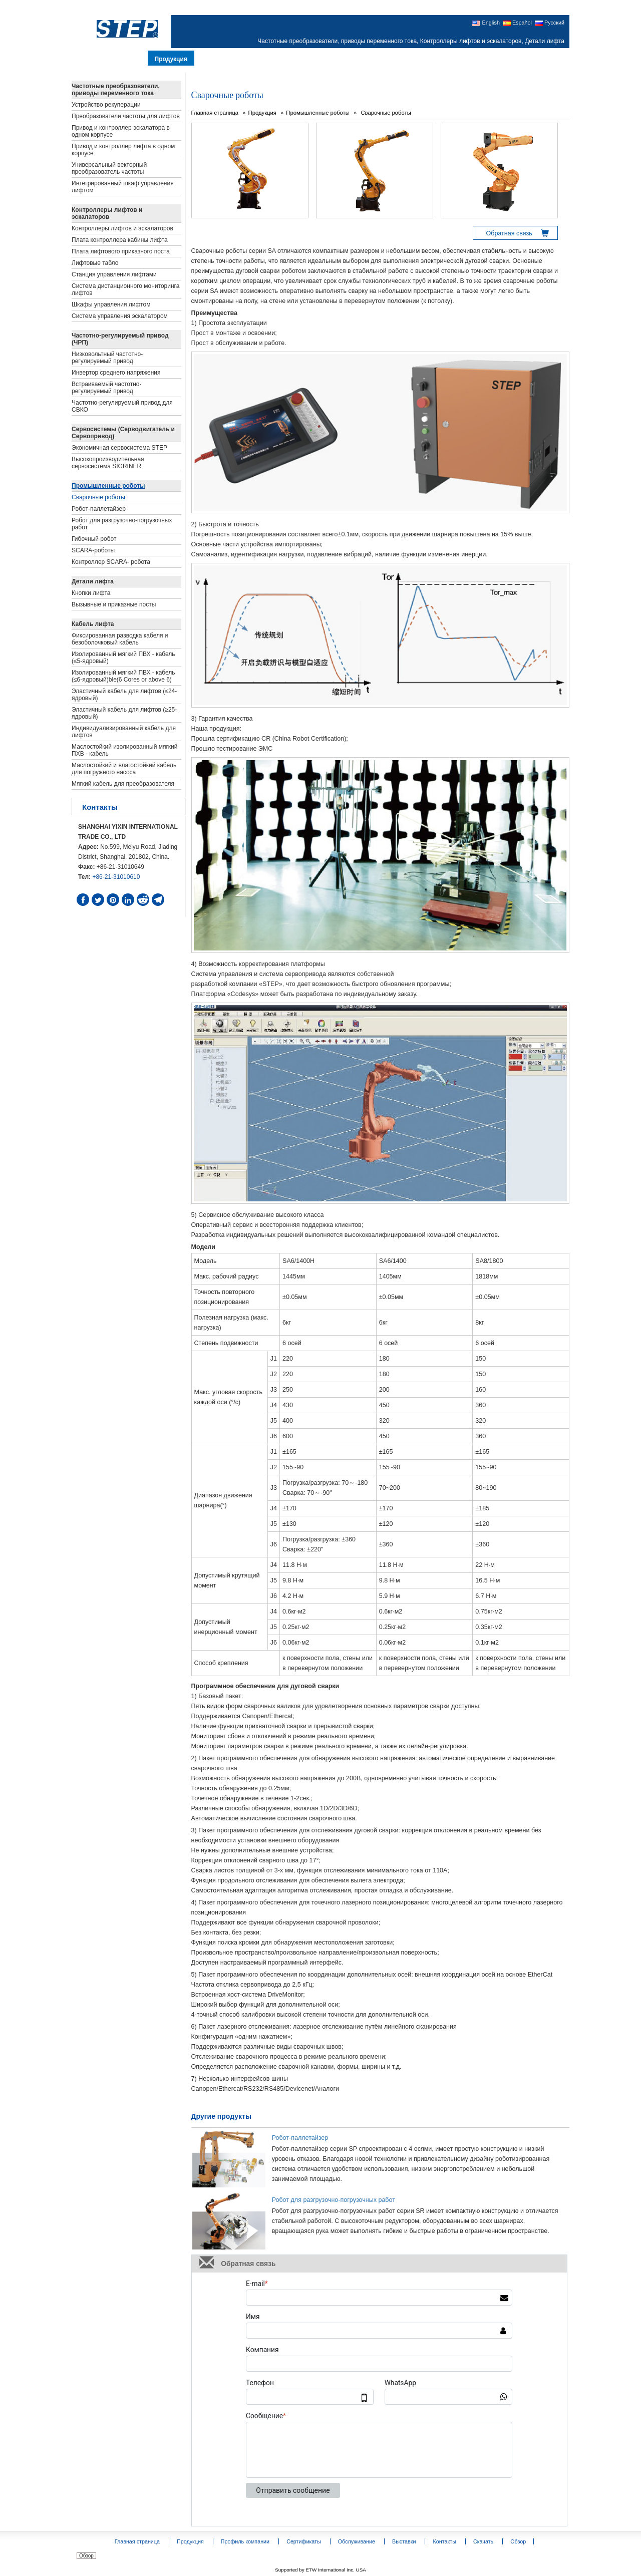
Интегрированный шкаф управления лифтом (123, 187)
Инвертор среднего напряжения (116, 372)
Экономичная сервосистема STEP (119, 447)
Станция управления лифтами (114, 274)
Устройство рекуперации (106, 104)
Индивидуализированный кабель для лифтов (124, 732)
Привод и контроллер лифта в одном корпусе (123, 150)
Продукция (262, 113)
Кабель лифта (93, 623)
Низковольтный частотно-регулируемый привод (107, 358)
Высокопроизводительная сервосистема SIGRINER (108, 463)
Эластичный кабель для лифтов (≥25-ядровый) (124, 713)
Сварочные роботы (385, 113)
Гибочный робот (94, 538)
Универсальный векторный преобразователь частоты (109, 168)
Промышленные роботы (318, 113)
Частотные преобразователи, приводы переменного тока (116, 90)
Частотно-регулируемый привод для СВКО (122, 406)
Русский (549, 23)
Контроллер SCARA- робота (111, 561)
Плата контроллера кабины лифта (120, 239)
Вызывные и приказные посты (114, 604)
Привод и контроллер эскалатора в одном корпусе (121, 131)
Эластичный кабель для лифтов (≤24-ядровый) (124, 695)
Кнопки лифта (91, 592)
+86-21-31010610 (116, 876)
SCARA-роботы (93, 550)
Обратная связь (509, 233)
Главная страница (215, 113)
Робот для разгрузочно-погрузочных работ (333, 2199)
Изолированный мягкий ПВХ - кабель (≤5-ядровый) (123, 658)
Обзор (86, 2555)
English (485, 23)
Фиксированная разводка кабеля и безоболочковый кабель (120, 639)
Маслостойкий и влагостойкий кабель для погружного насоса (124, 769)
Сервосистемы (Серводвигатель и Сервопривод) (123, 433)
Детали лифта (93, 581)
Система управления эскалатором (120, 315)
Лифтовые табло (95, 262)
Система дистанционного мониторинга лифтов (125, 289)
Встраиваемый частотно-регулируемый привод (107, 388)
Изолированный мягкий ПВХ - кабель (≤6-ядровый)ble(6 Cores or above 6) (123, 676)
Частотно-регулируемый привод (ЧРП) (120, 339)
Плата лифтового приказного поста (121, 251)
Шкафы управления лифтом (111, 304)
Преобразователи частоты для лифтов (126, 116)
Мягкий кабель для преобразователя (123, 783)
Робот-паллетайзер (300, 2137)
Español (517, 23)
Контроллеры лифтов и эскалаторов (107, 213)
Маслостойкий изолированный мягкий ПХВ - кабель (125, 750)
